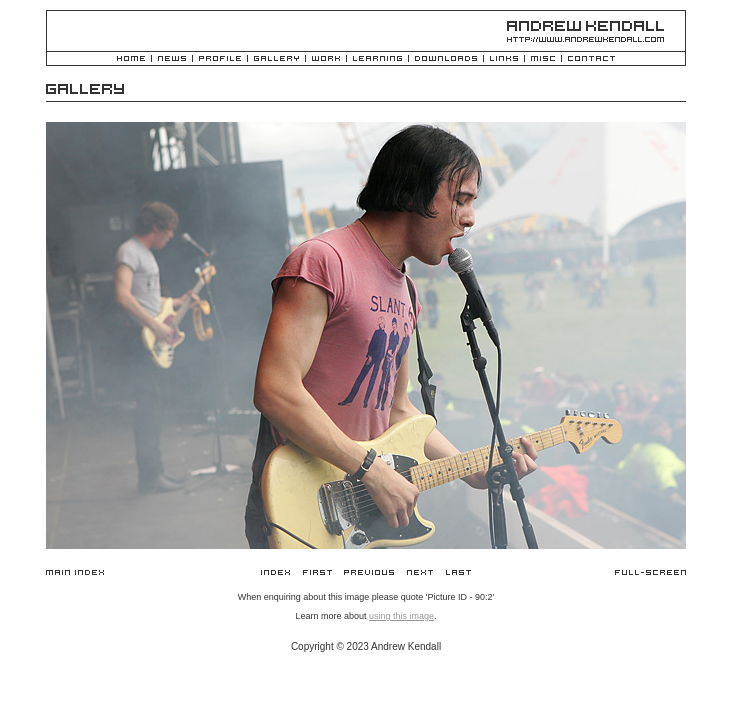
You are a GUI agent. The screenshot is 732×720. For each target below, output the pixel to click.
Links (504, 59)
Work (326, 59)
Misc (543, 59)
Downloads (446, 59)
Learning (377, 59)
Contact (591, 59)
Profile (220, 59)
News (172, 59)
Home (131, 59)
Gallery (276, 59)
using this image (401, 616)
